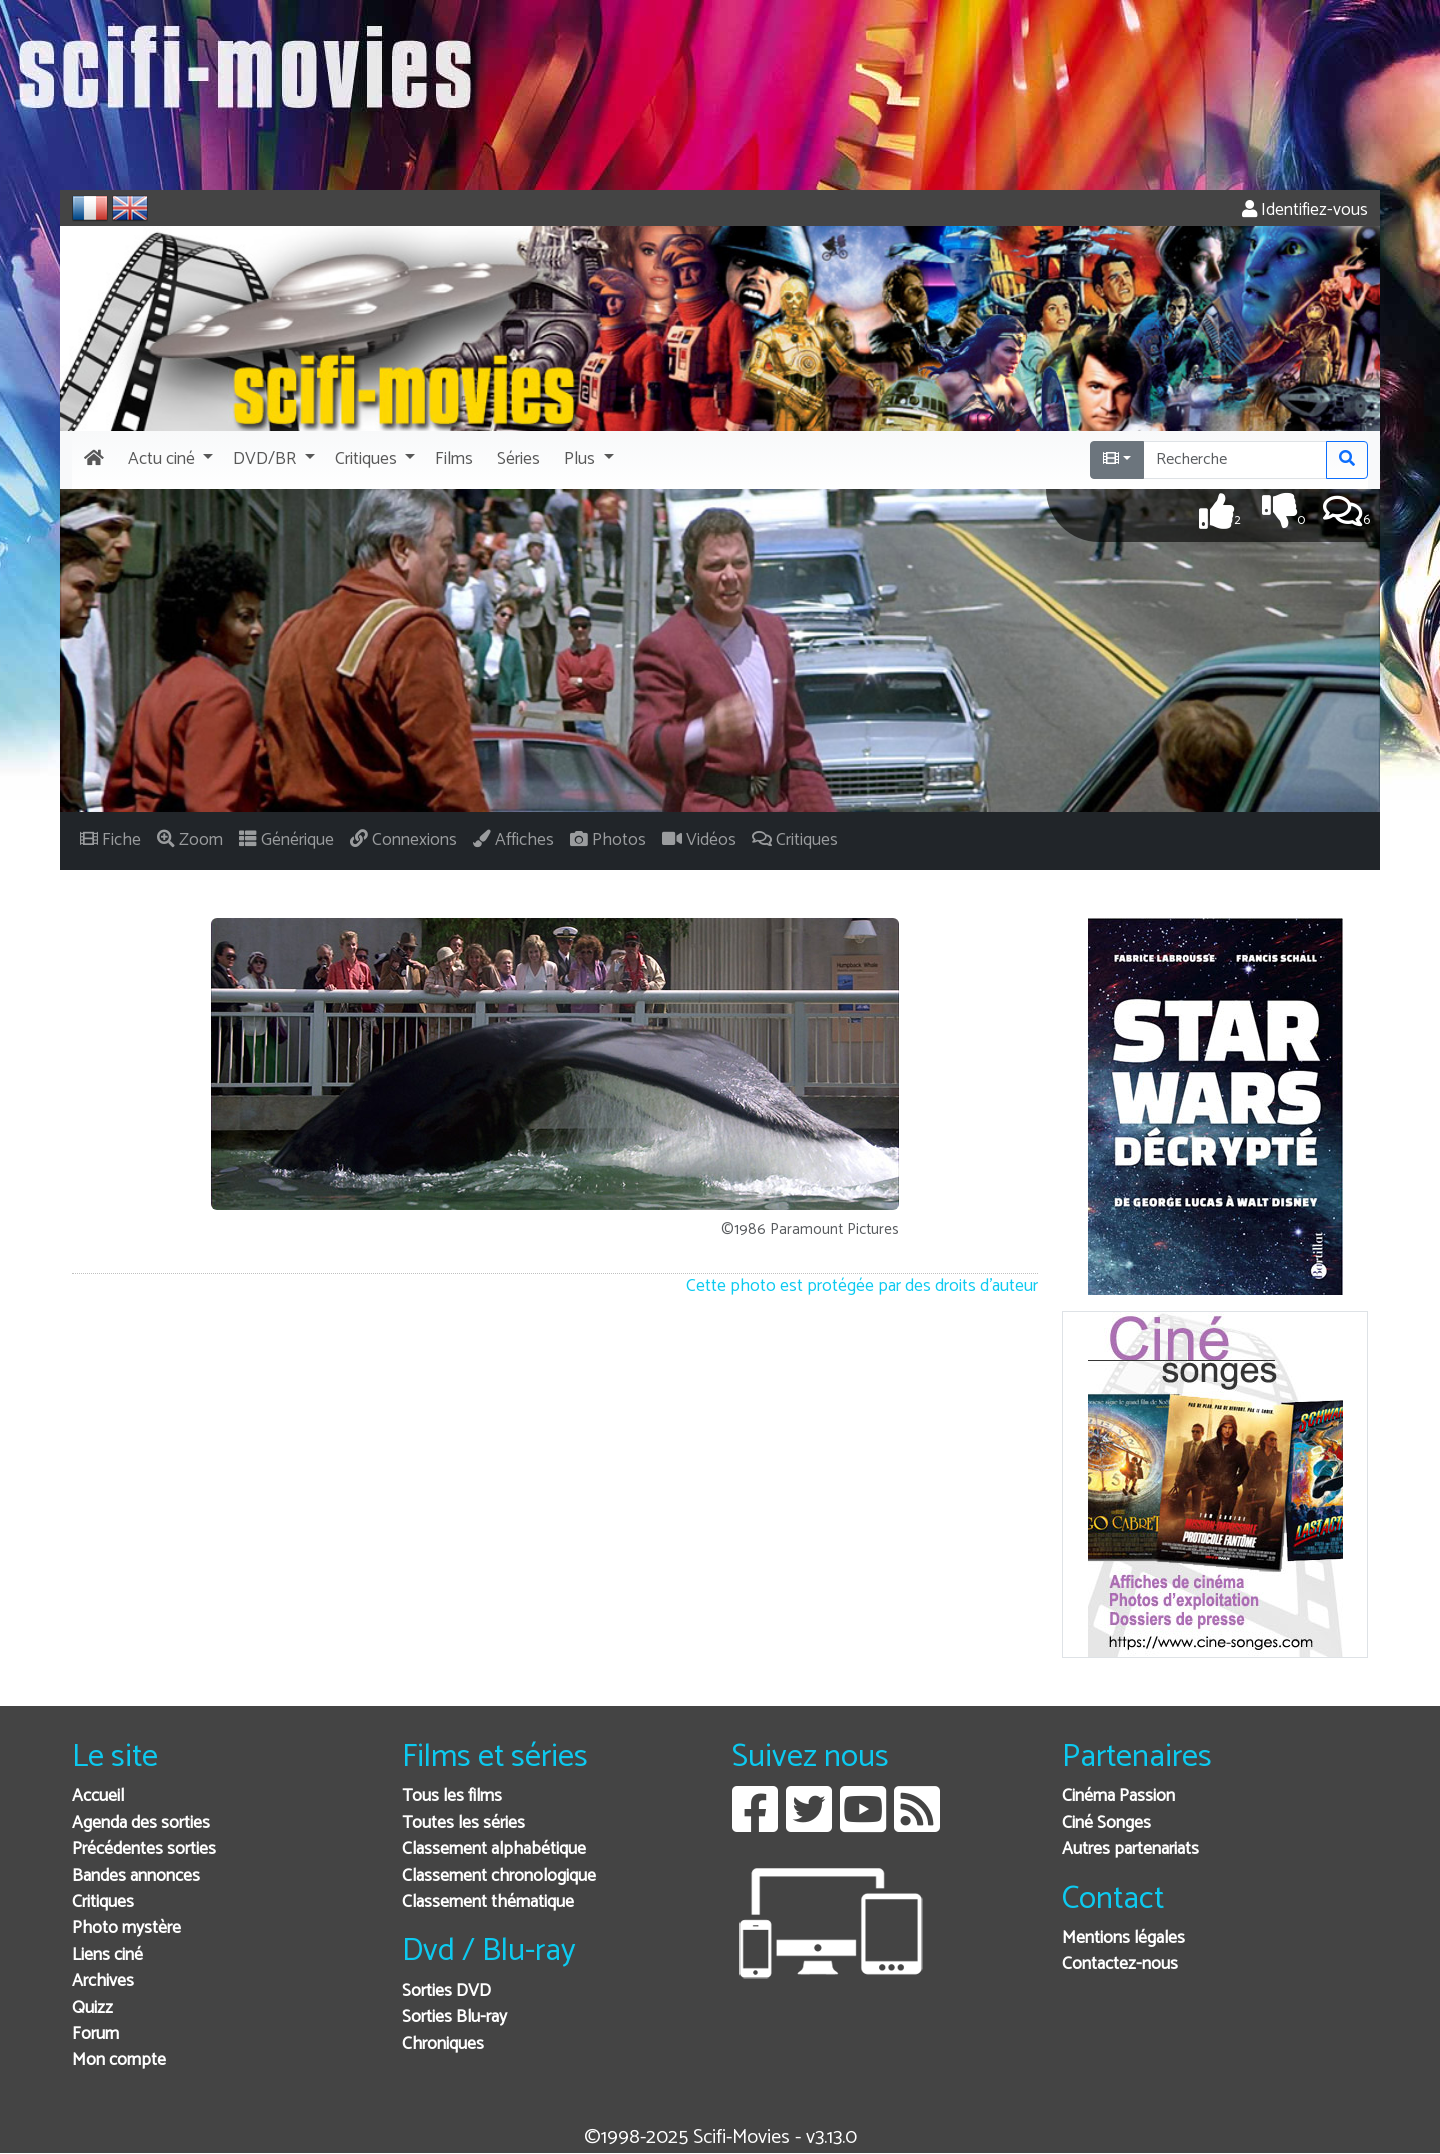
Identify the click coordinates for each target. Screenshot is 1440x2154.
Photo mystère (126, 1928)
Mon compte (119, 2060)
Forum (95, 2034)
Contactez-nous (1120, 1964)
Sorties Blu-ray (454, 2017)
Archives (103, 1981)
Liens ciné (107, 1955)
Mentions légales (1123, 1938)
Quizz (92, 2008)
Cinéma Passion (1118, 1796)
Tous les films (452, 1796)
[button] (168, 460)
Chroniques (443, 2044)
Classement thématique (488, 1902)
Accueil (98, 1796)
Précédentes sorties (144, 1849)
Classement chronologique (499, 1876)
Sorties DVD (446, 1991)
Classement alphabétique (494, 1849)
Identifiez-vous (1305, 210)
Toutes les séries (463, 1823)
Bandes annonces (136, 1876)
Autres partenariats (1130, 1849)
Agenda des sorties (141, 1823)
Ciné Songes (1106, 1823)
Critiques (103, 1902)
